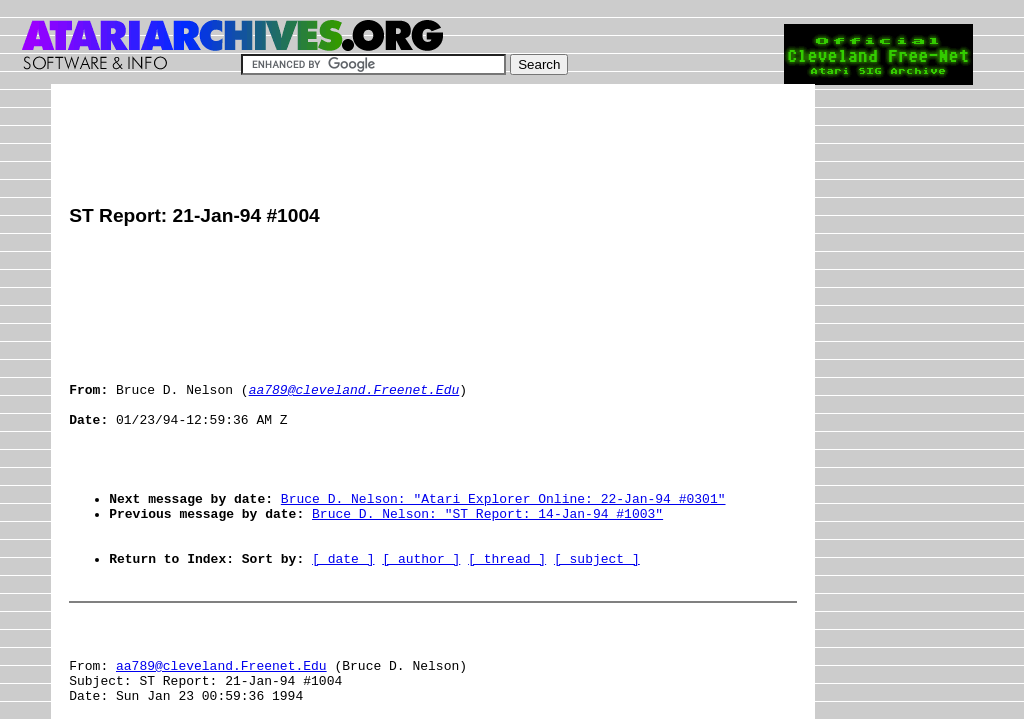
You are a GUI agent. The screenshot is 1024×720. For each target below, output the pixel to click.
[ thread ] (507, 615)
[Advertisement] (433, 147)
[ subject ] (597, 615)
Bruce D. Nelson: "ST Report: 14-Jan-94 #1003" (487, 561)
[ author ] (421, 615)
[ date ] (343, 615)
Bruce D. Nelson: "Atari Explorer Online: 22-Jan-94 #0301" (503, 543)
